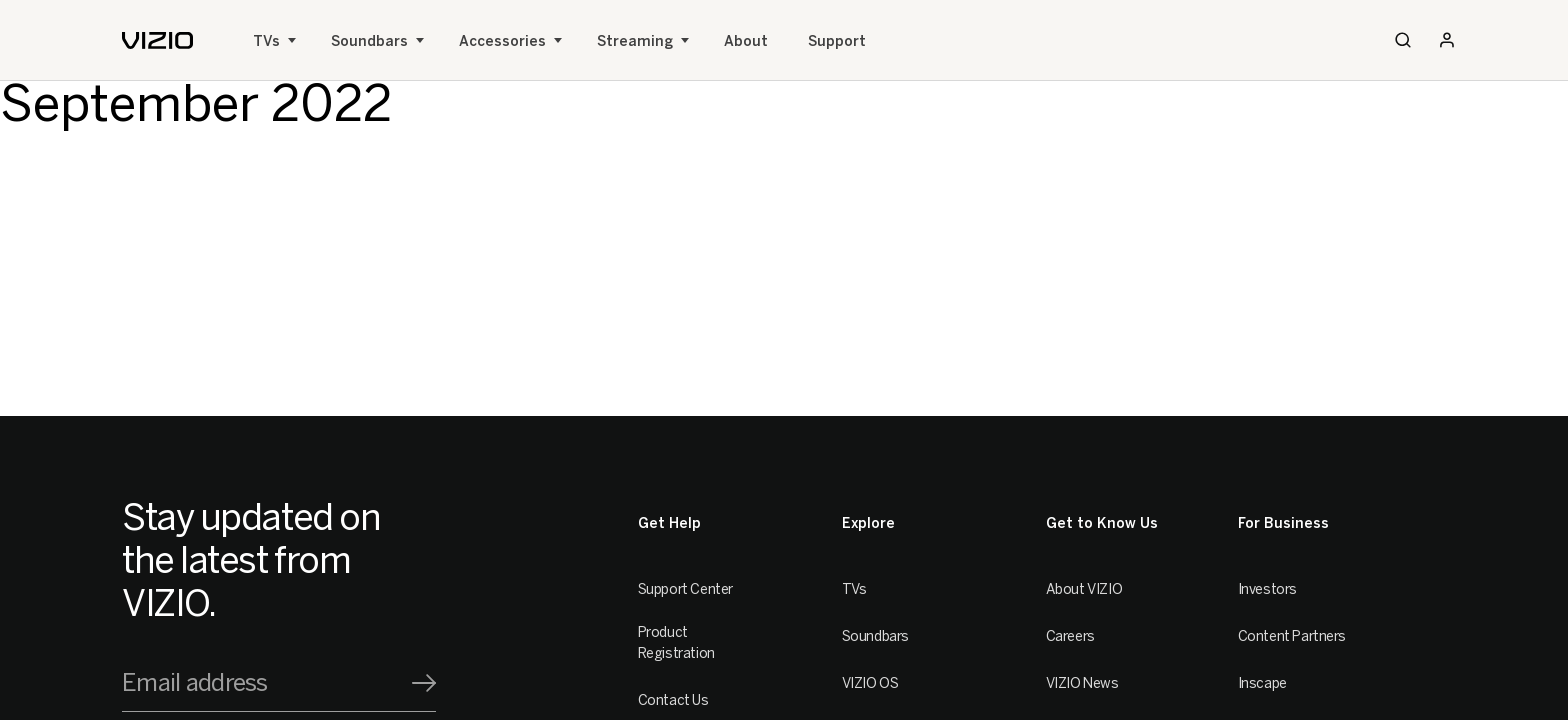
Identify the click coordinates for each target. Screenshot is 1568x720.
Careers (1070, 636)
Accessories (502, 41)
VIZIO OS (870, 683)
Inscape (1262, 683)
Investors (1267, 589)
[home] (157, 40)
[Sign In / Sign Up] (1447, 40)
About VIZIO (1084, 589)
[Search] (1403, 40)
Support (837, 41)
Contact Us (673, 700)
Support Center (685, 589)
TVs (266, 41)
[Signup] (424, 683)
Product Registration (676, 643)
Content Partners (1292, 636)
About (746, 41)
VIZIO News (1082, 683)
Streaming (635, 41)
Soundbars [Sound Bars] (369, 41)
